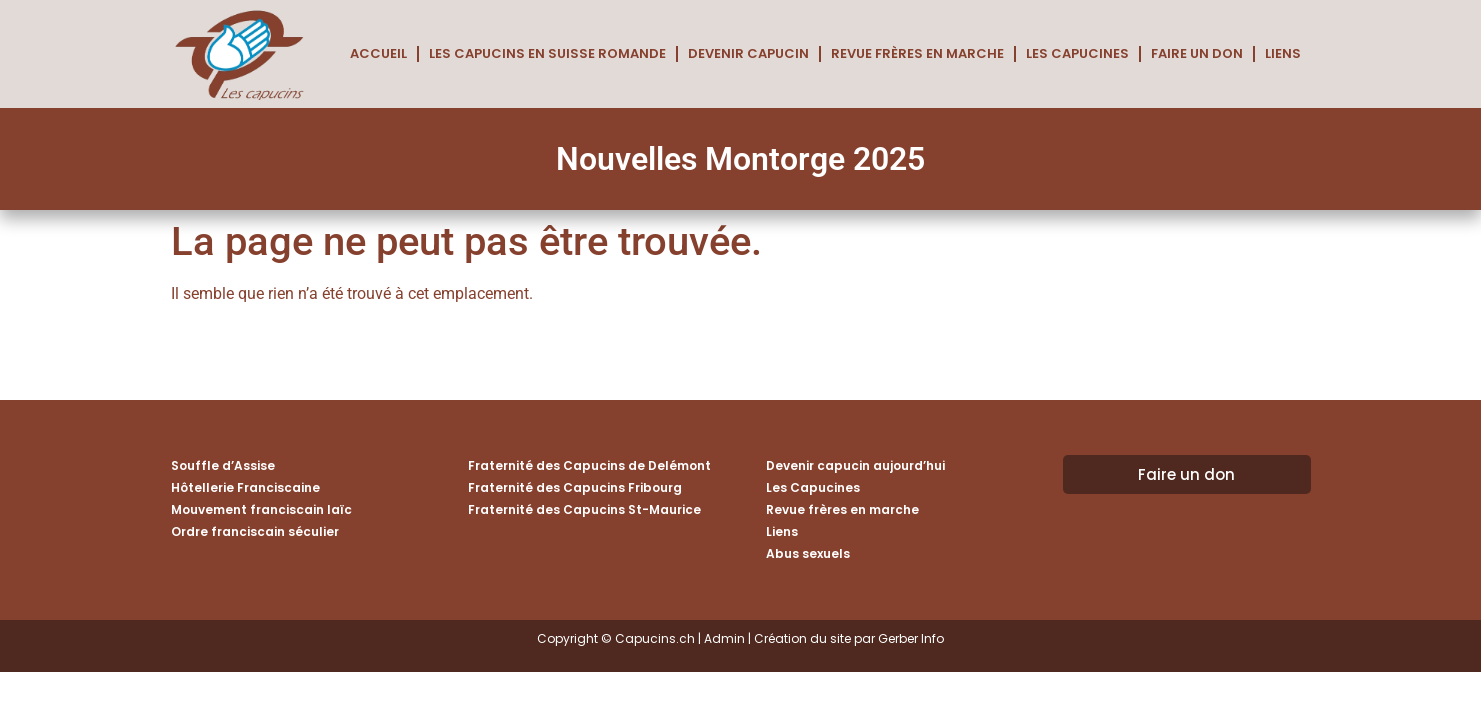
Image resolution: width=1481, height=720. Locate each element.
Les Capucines (1077, 53)
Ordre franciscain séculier (255, 531)
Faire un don (1197, 53)
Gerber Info (911, 638)
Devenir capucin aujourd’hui (855, 465)
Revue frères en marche (917, 53)
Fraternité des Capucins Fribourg (575, 487)
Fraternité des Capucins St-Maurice (584, 509)
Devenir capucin (748, 53)
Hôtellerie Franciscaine (245, 487)
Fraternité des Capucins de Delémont (589, 465)
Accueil (378, 53)
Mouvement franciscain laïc (261, 509)
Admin (724, 638)
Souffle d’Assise (223, 465)
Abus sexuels (808, 553)
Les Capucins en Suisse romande (547, 53)
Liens (1283, 53)
